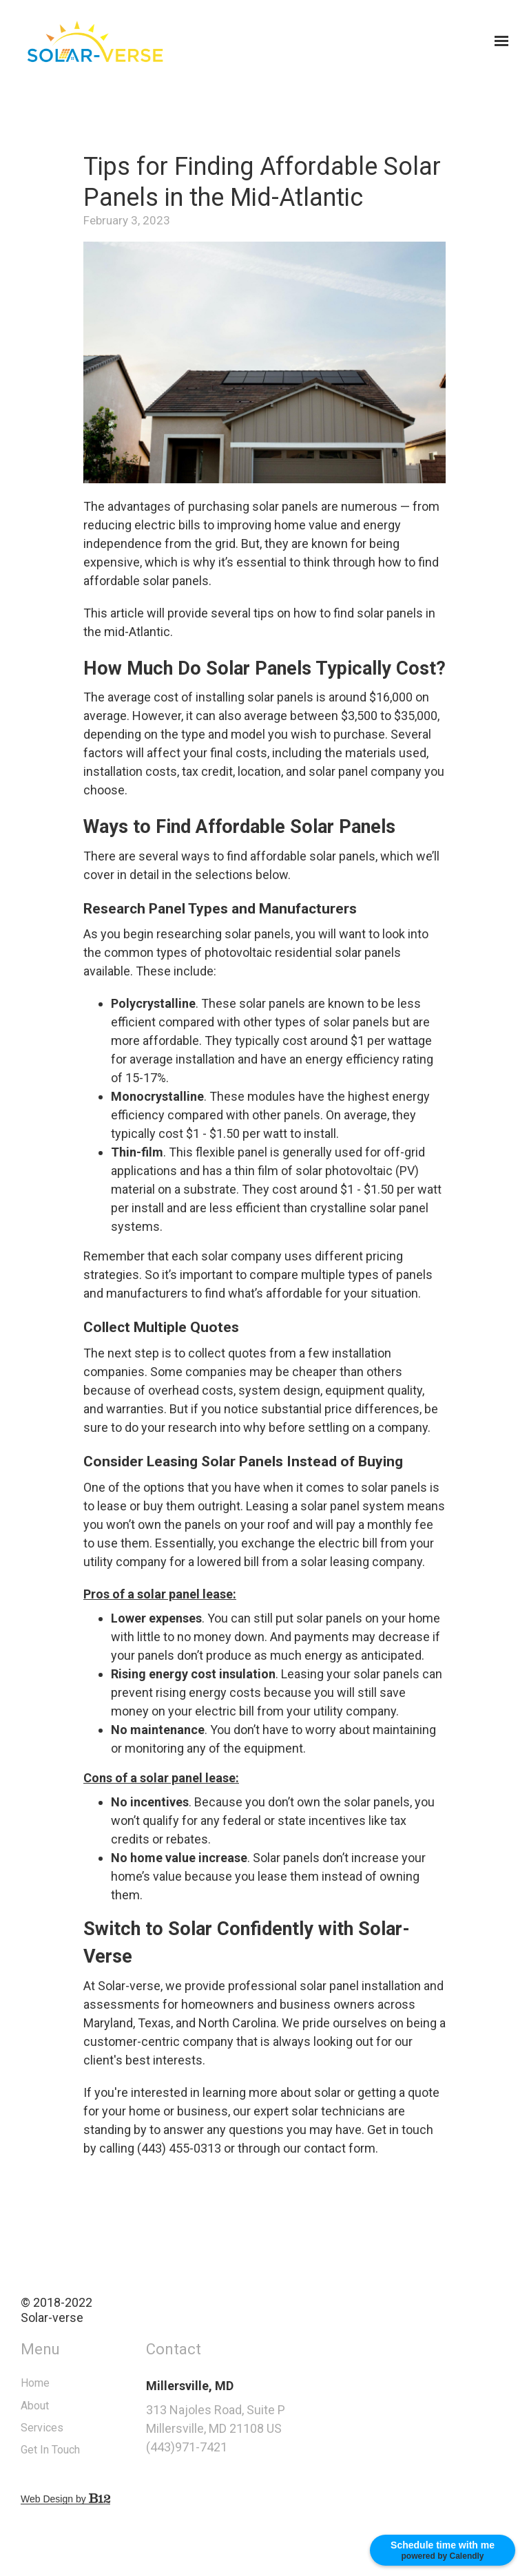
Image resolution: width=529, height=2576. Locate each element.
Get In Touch (84, 2449)
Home (68, 2382)
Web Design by (99, 2498)
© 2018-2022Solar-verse (90, 2310)
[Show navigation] (498, 41)
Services (75, 2427)
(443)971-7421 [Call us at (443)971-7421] (220, 2447)
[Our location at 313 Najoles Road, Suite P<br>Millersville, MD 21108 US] (263, 2419)
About (68, 2405)
